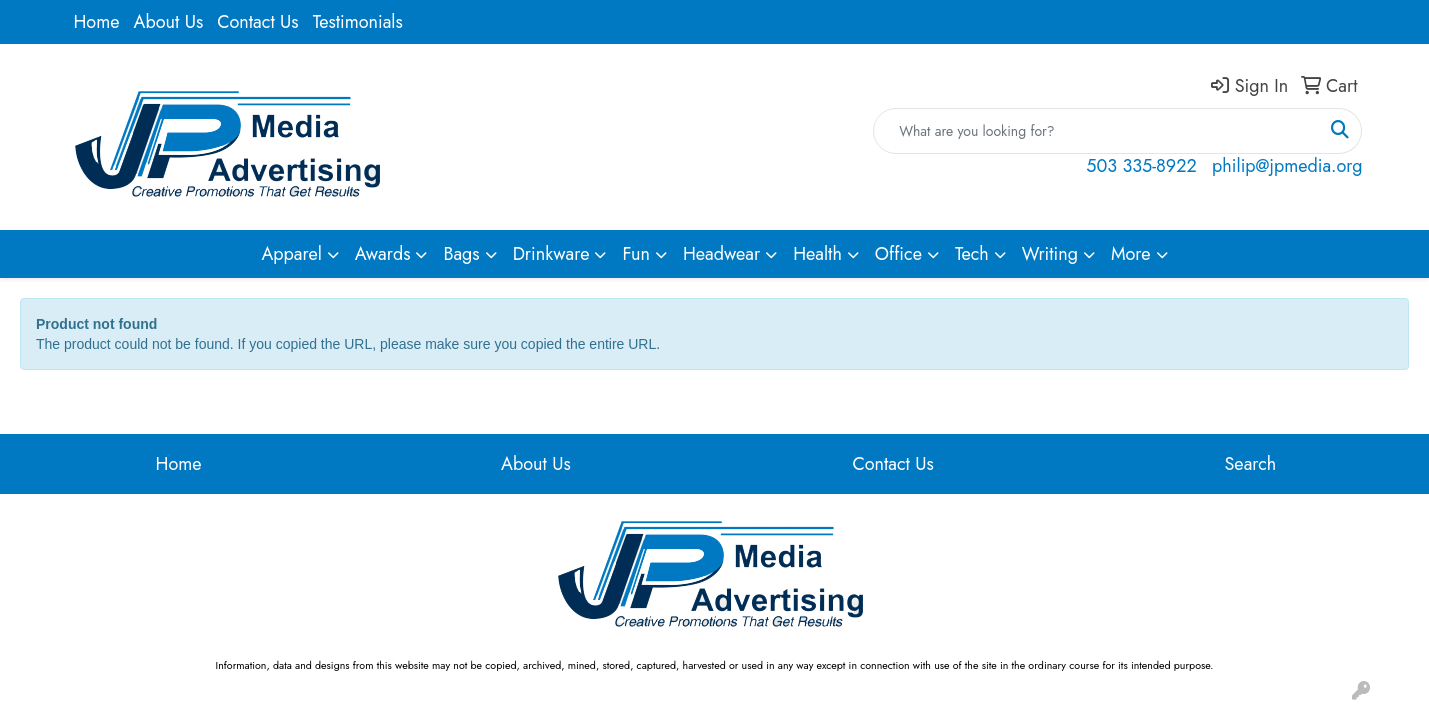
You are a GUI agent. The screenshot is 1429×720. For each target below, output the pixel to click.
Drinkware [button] (551, 254)
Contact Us (257, 22)
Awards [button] (383, 254)
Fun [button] (636, 254)
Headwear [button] (721, 254)
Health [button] (817, 254)
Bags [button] (461, 254)
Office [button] (898, 254)
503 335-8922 (1141, 166)
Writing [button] (1050, 254)
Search (1251, 464)
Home (97, 22)
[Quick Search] (1096, 131)
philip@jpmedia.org (1287, 166)
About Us (169, 22)
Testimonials (358, 22)
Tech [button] (972, 254)
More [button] (1131, 254)
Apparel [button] (291, 254)
